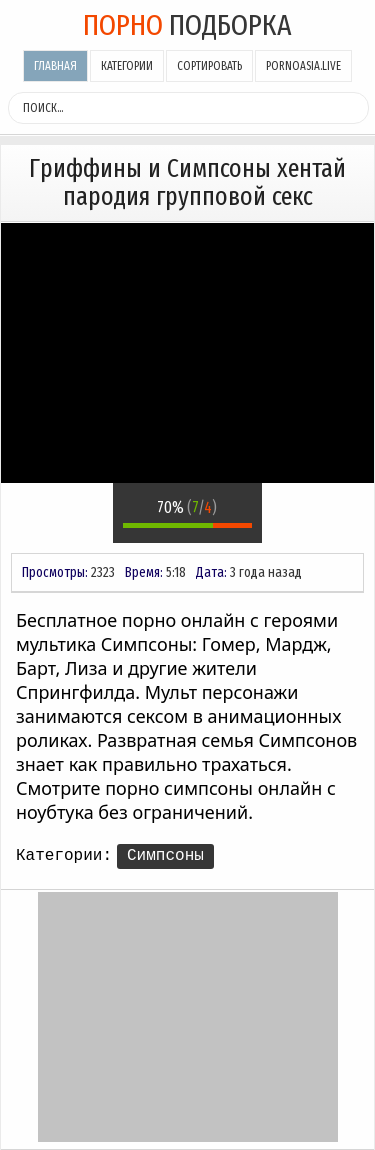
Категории (127, 66)
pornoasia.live (303, 66)
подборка (187, 25)
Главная (55, 66)
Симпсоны (165, 856)
